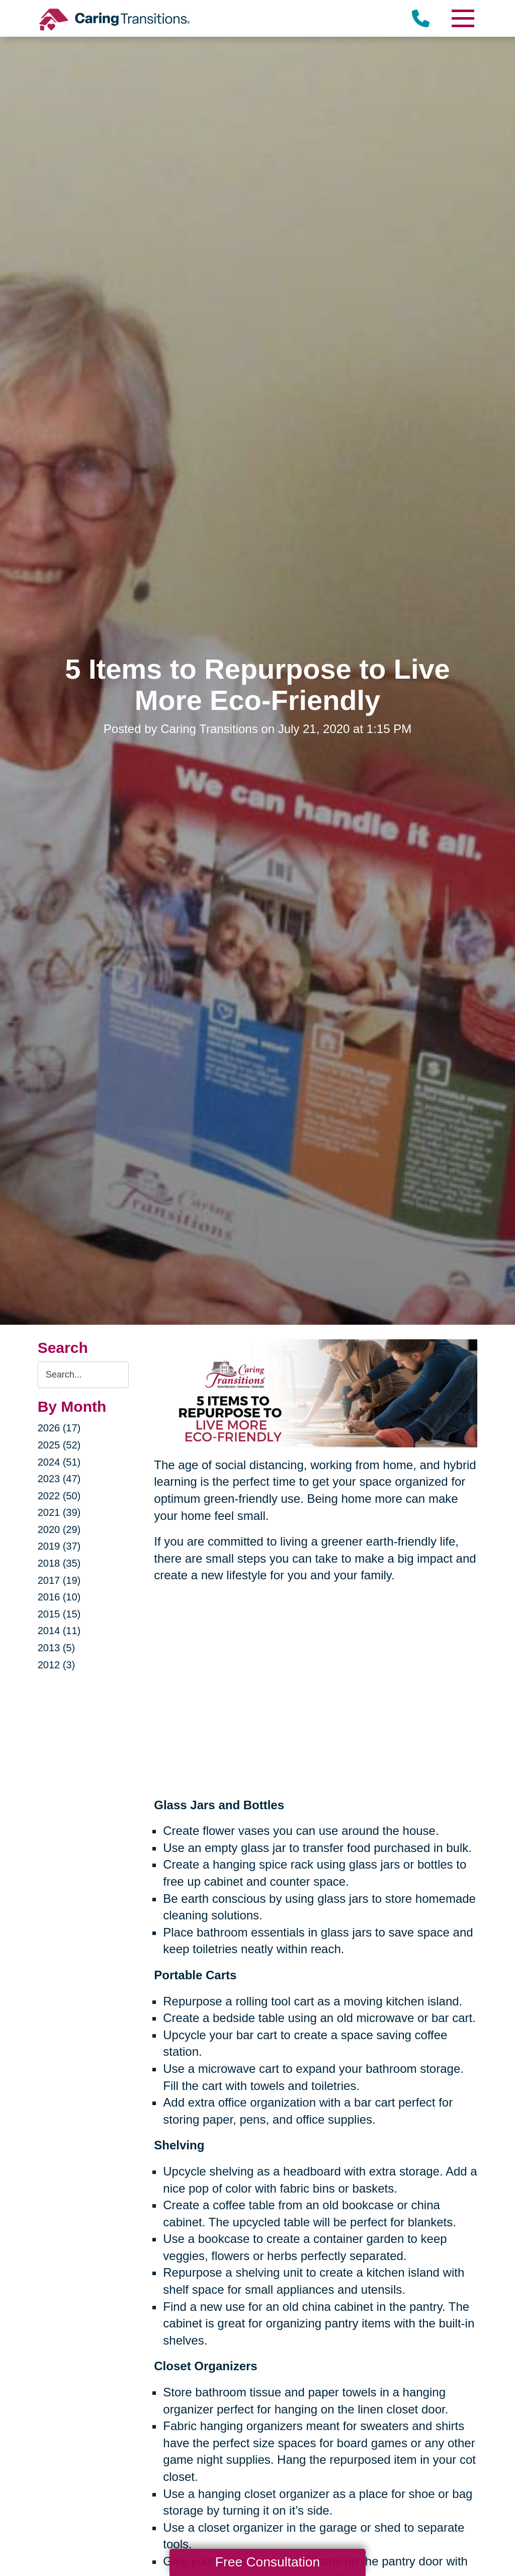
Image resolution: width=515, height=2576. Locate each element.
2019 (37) (59, 1546)
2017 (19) (59, 1580)
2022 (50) (59, 1495)
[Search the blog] (83, 1374)
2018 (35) (59, 1563)
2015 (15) (59, 1614)
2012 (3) (56, 1664)
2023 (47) (59, 1478)
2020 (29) (59, 1529)
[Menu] (462, 18)
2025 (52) (59, 1445)
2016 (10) (59, 1596)
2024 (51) (59, 1462)
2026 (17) (59, 1427)
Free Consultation (267, 2561)
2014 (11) (59, 1630)
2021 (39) (59, 1512)
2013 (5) (56, 1647)
